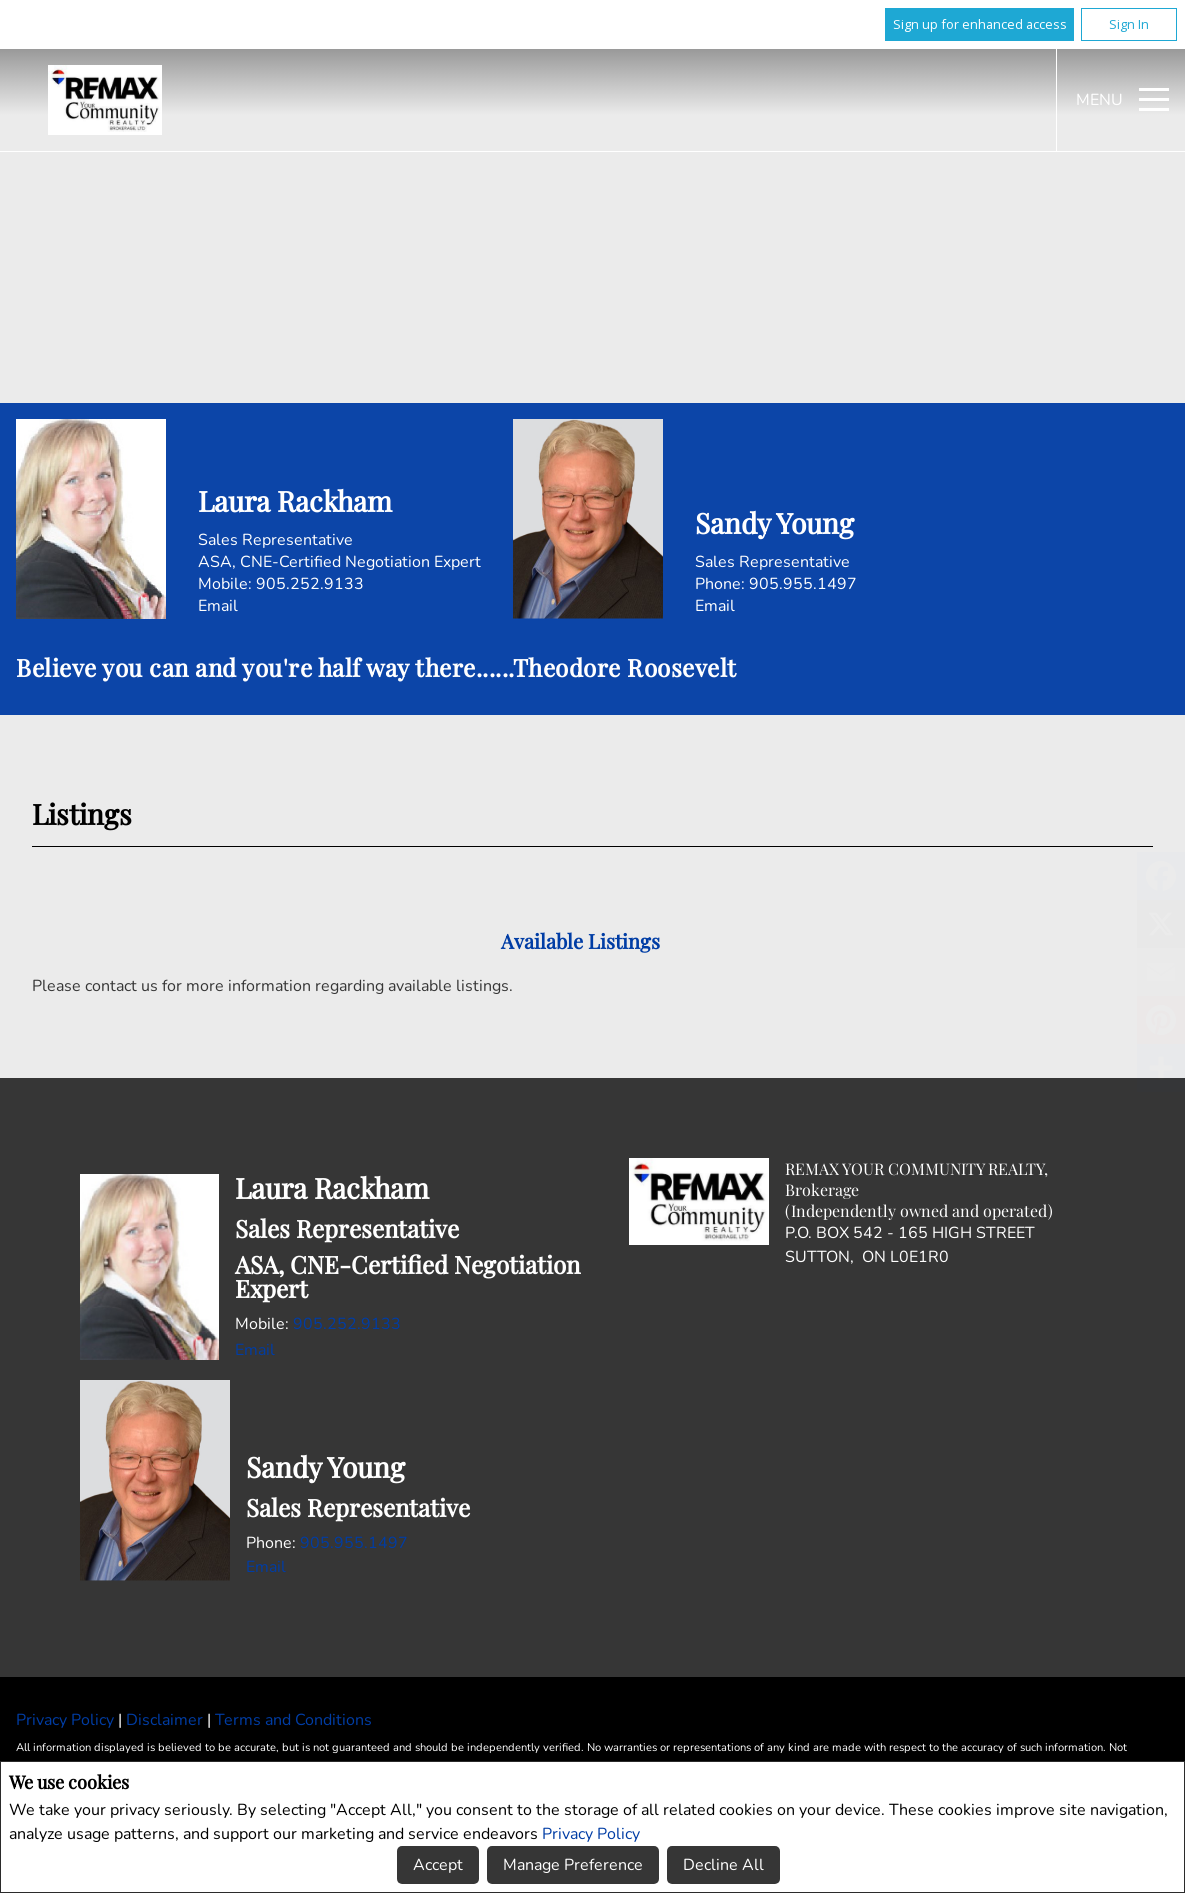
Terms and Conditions (293, 1720)
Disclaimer (166, 1720)
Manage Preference (573, 1865)
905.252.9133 (310, 584)
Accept (438, 1865)
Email (218, 606)
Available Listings (580, 940)
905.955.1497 (803, 584)
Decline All (723, 1865)
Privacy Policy (591, 1834)
